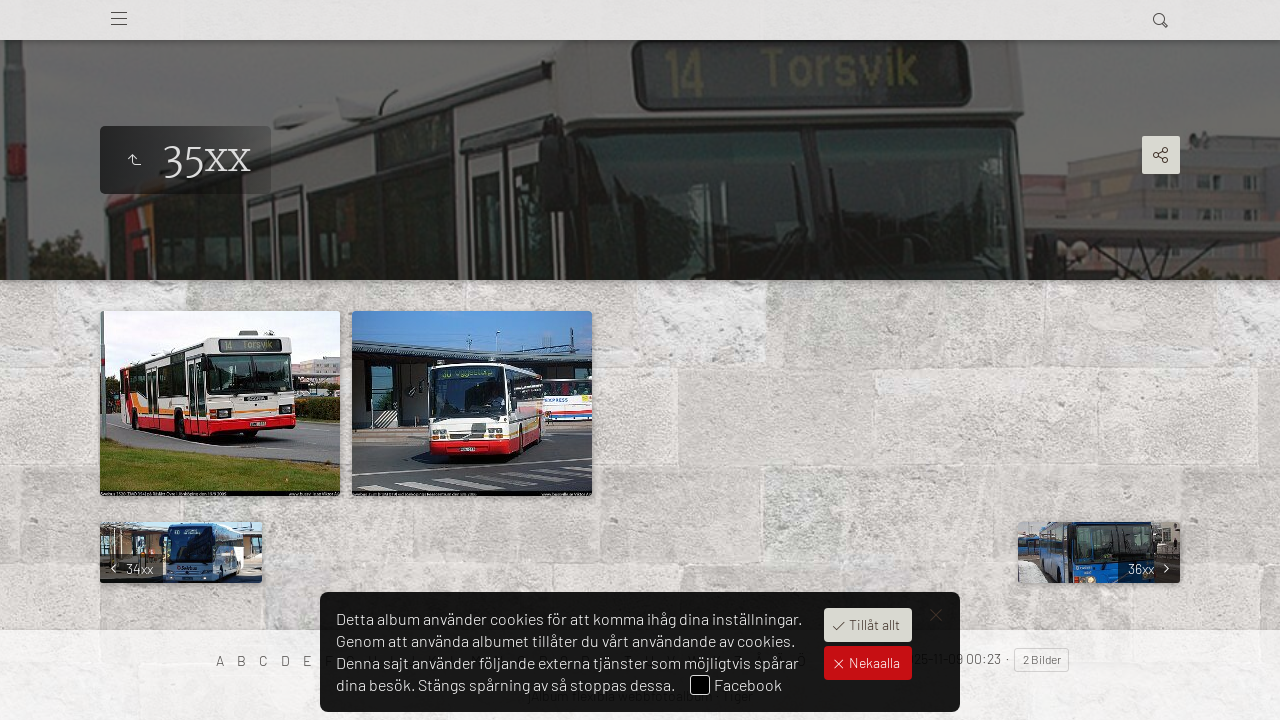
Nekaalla (873, 662)
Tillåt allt (873, 624)
